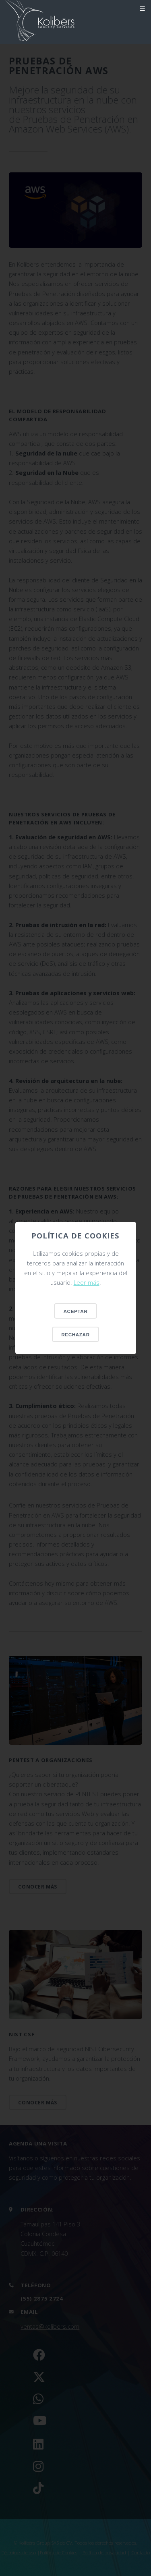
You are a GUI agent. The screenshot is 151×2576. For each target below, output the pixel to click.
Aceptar (76, 1311)
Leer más (86, 1282)
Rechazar (75, 1334)
